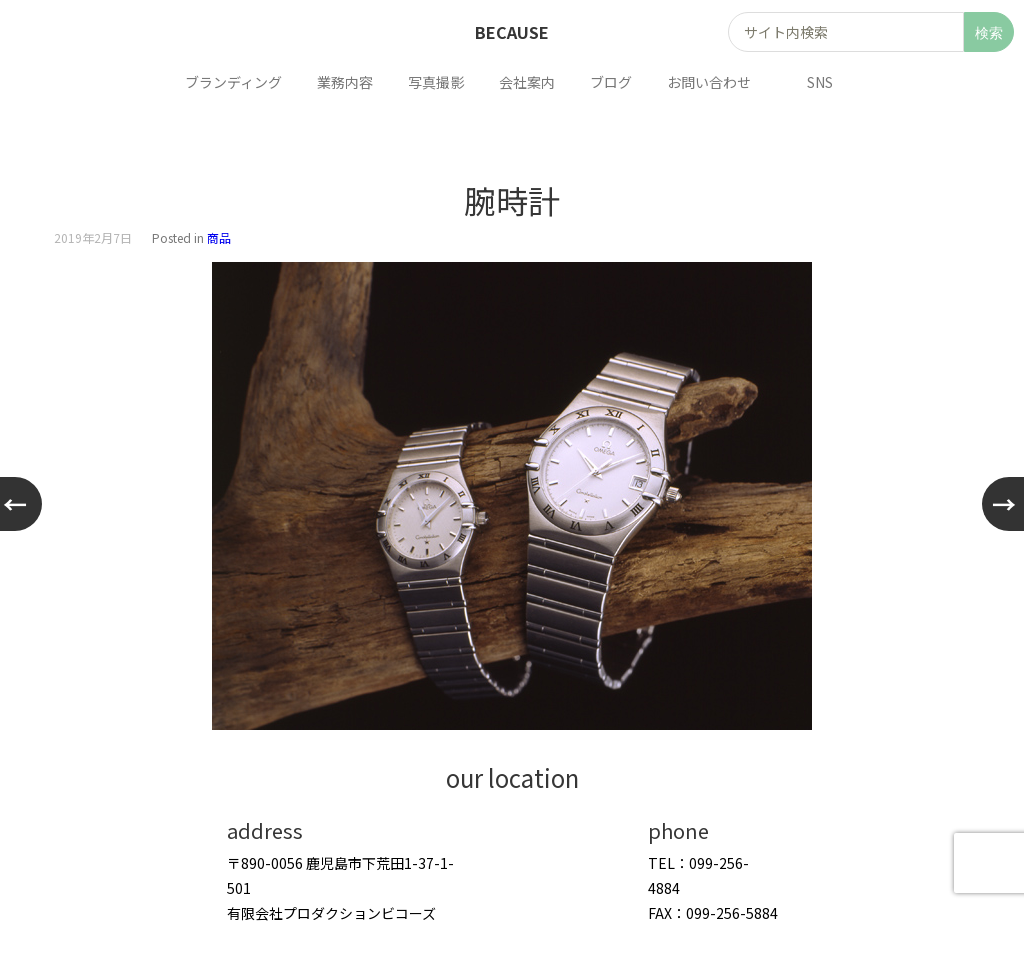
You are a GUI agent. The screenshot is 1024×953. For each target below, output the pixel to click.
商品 (219, 237)
